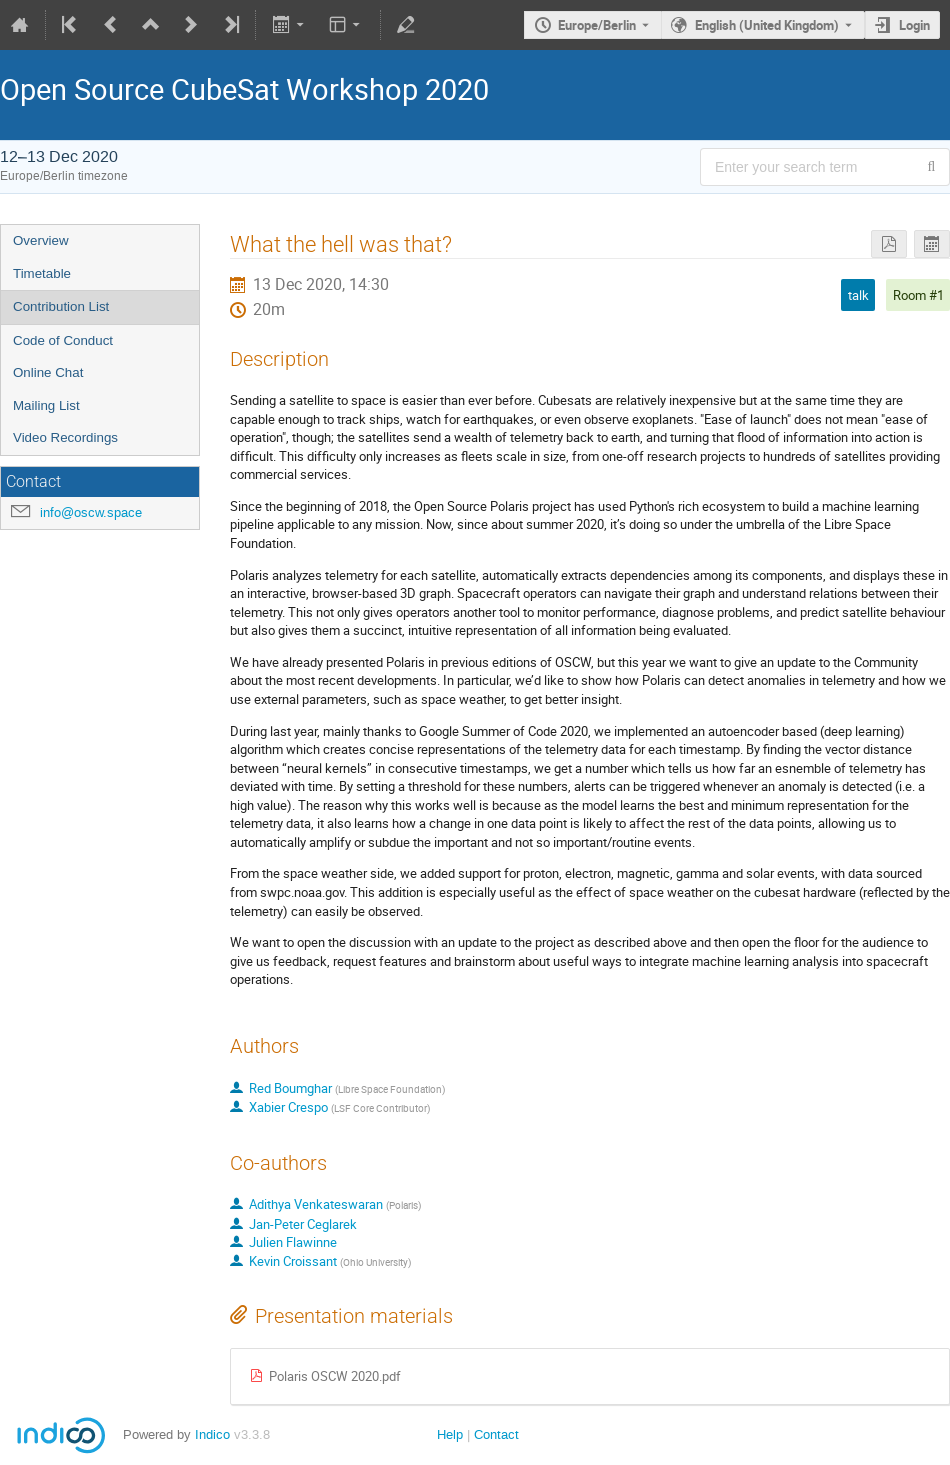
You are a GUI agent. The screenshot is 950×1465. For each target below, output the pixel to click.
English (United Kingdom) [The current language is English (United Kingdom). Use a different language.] (767, 25)
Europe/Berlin (597, 25)
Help (450, 1434)
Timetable (42, 273)
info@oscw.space (91, 512)
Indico (212, 1434)
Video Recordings (65, 437)
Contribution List (61, 306)
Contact (496, 1434)
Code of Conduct (63, 340)
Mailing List (46, 405)
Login (914, 25)
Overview (41, 240)
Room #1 (918, 295)
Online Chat (48, 372)
